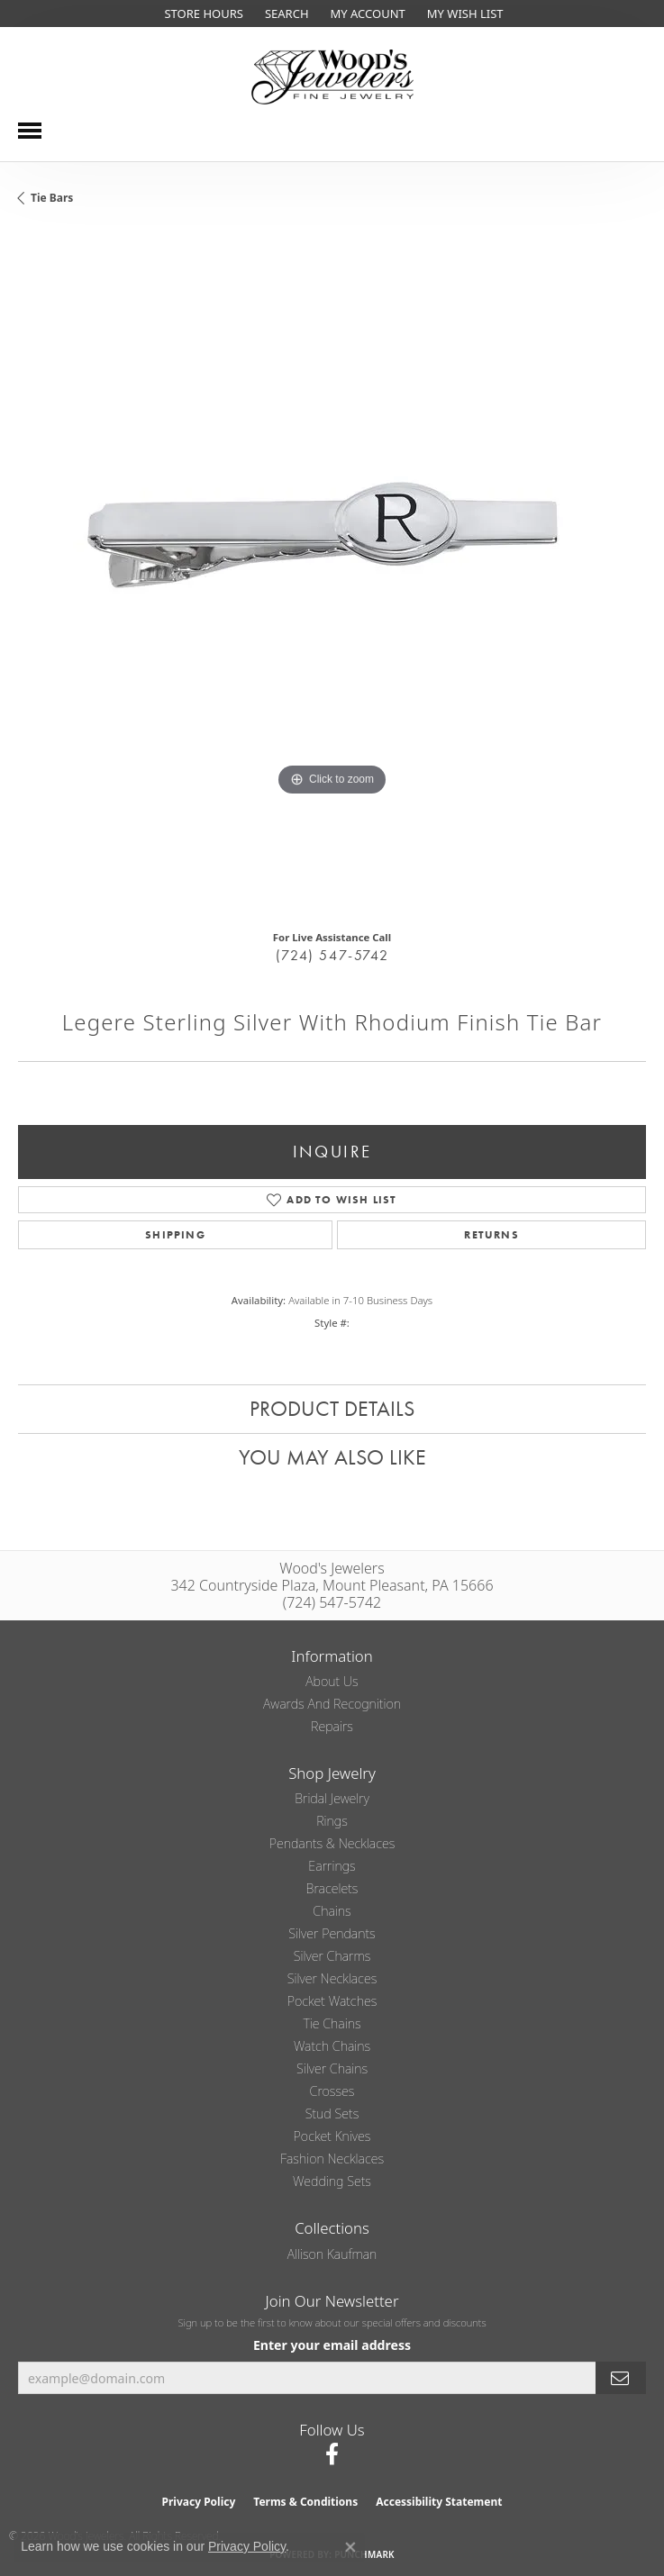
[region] (332, 574)
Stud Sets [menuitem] (332, 2113)
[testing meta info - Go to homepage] (332, 77)
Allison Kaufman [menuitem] (332, 2254)
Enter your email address (332, 2345)
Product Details (332, 1408)
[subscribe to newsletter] (621, 2378)
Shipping (175, 1235)
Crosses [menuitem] (332, 2091)
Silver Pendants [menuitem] (331, 1933)
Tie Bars (52, 197)
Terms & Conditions (305, 2501)
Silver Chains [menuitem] (332, 2068)
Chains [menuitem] (331, 1910)
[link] (201, 13)
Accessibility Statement (439, 2501)
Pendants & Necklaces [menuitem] (332, 1843)
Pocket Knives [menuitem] (332, 2136)
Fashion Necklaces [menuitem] (332, 2158)
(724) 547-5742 (332, 955)
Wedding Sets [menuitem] (332, 2181)
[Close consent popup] (350, 2547)
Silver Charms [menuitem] (332, 1955)
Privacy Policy (199, 2501)
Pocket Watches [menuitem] (332, 2000)
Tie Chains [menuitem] (331, 2023)
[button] (285, 13)
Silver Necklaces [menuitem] (332, 1978)
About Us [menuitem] (331, 1681)
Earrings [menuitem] (331, 1865)
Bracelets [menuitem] (332, 1888)
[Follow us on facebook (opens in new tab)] (332, 2454)
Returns (491, 1235)
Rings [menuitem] (332, 1820)
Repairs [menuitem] (332, 1726)
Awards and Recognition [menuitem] (332, 1703)
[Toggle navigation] (29, 130)
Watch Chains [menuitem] (332, 2045)
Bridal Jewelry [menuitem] (332, 1798)
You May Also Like (332, 1457)
